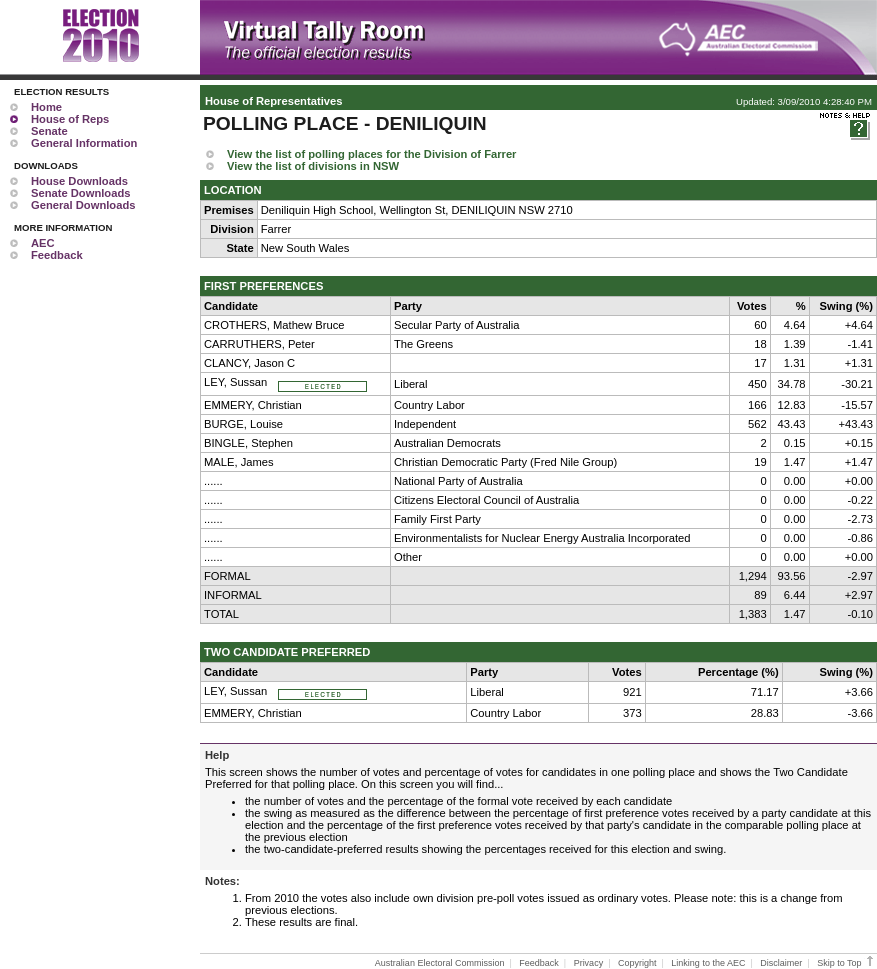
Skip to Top (846, 963)
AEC (43, 243)
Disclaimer (781, 963)
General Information (84, 143)
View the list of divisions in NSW (313, 166)
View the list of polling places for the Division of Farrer (371, 154)
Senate (49, 131)
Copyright (637, 963)
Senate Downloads (80, 193)
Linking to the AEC (708, 963)
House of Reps (70, 119)
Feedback (57, 255)
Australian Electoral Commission (440, 963)
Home (46, 107)
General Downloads (83, 205)
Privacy (589, 963)
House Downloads (79, 181)
